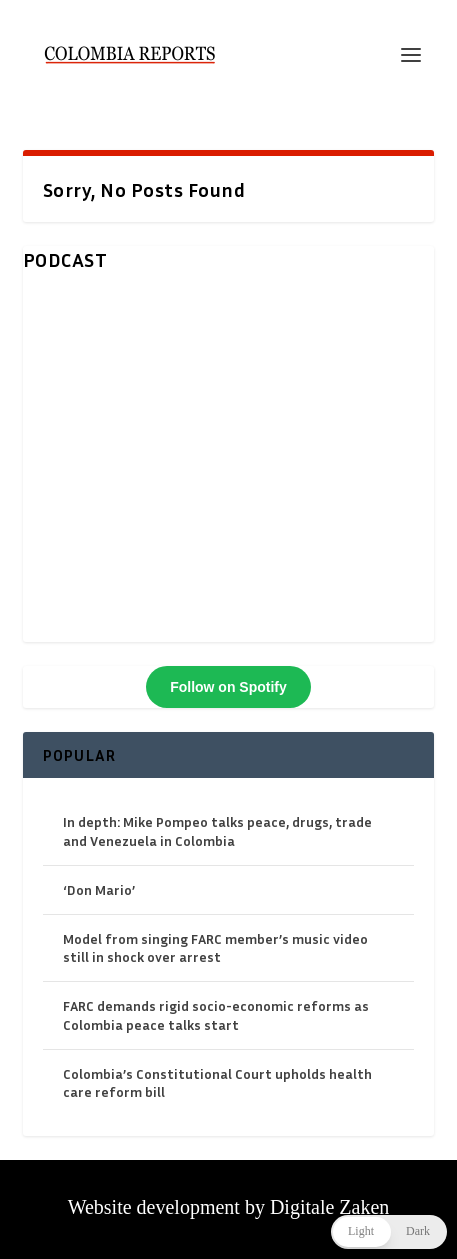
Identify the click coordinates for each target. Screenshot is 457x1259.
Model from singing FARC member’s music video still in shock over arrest (215, 947)
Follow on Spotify (228, 687)
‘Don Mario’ (99, 889)
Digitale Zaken (329, 1207)
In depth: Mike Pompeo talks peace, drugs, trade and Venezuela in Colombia (217, 830)
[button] (389, 1232)
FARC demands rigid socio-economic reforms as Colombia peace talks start (216, 1014)
